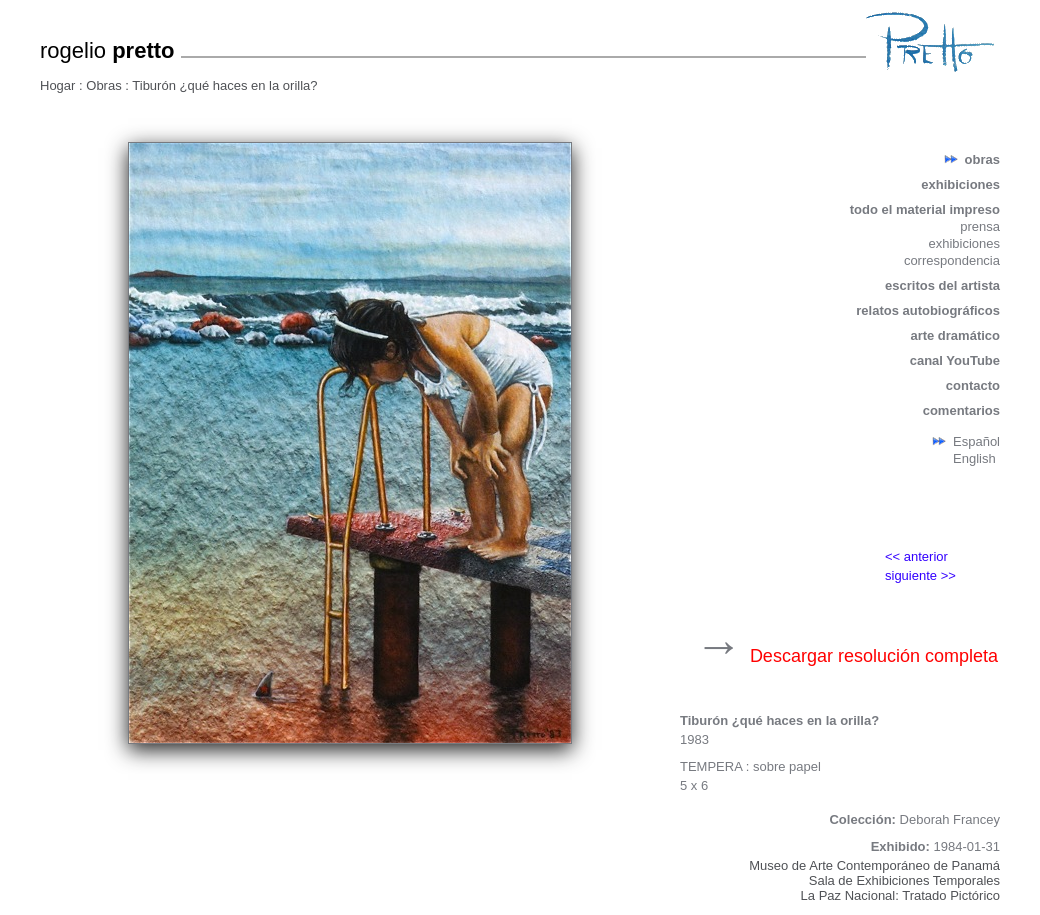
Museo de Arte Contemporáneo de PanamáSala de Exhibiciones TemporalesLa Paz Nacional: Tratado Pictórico (874, 880)
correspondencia (952, 260)
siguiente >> (920, 575)
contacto (973, 385)
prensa (980, 226)
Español (976, 441)
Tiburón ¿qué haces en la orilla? (224, 85)
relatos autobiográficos (928, 310)
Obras (105, 85)
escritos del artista (942, 285)
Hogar (59, 85)
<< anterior (916, 556)
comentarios (961, 410)
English (974, 458)
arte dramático (955, 335)
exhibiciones (960, 184)
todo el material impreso (925, 209)
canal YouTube (955, 360)
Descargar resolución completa (874, 656)
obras (982, 159)
